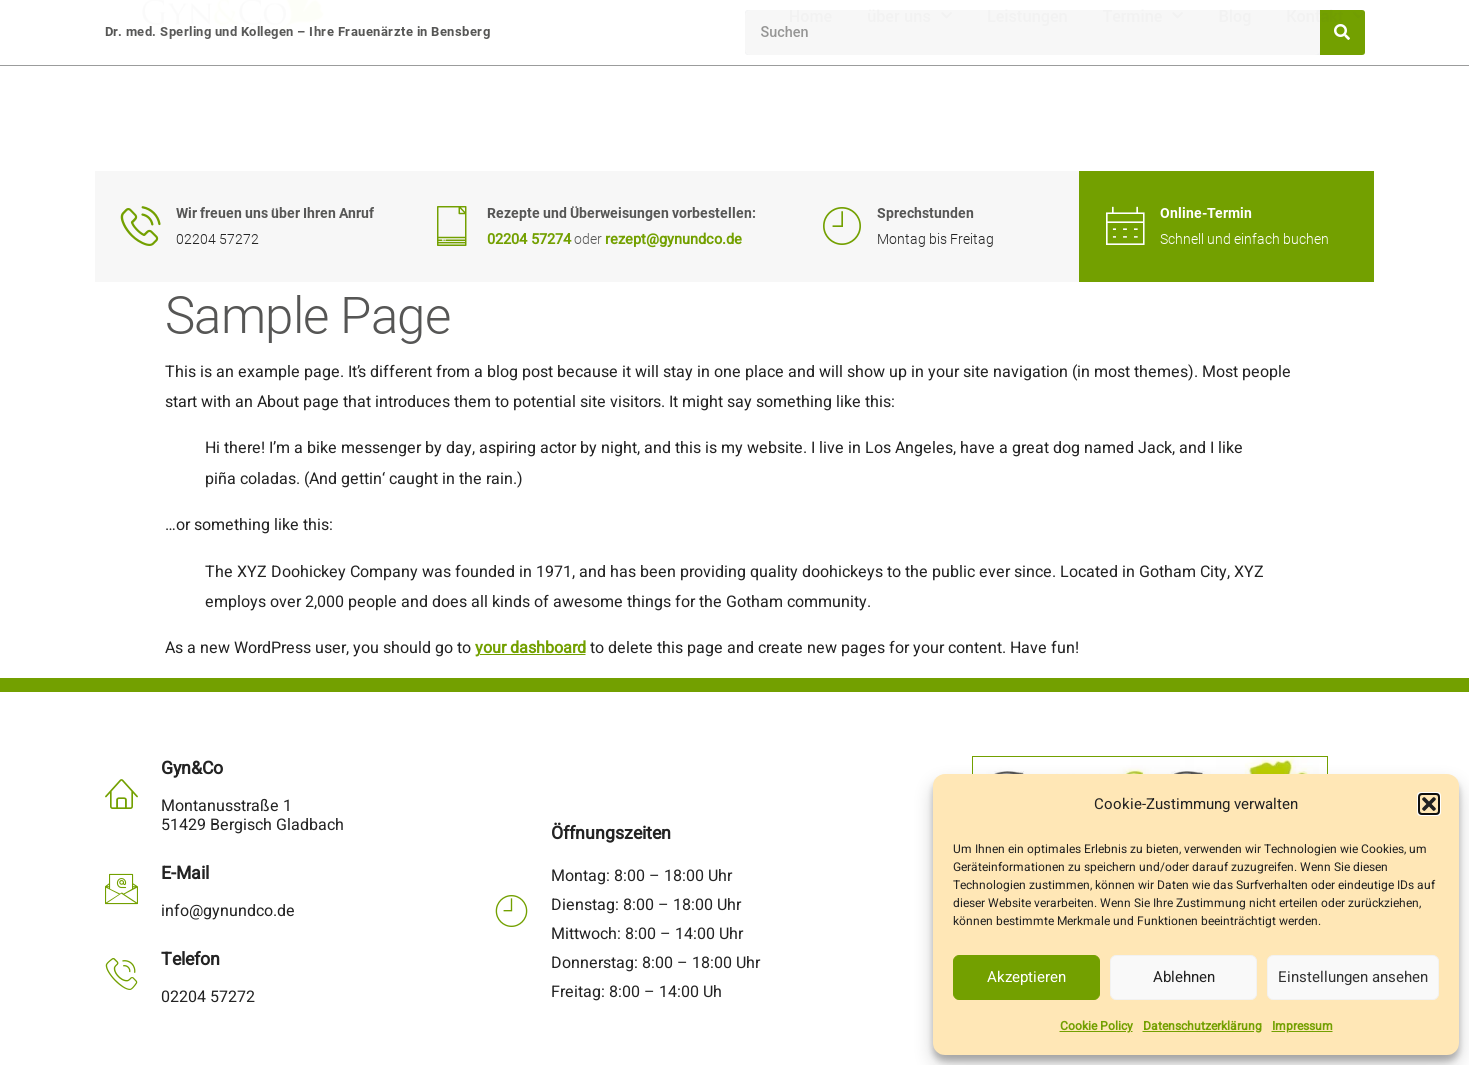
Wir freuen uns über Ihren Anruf (275, 213)
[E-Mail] (121, 888)
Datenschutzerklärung (1202, 1026)
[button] (1429, 804)
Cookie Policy (1096, 1026)
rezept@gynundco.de (673, 239)
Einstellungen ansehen (1353, 977)
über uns (909, 118)
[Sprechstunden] (842, 226)
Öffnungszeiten (611, 833)
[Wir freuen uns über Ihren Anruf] (141, 226)
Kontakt (1325, 118)
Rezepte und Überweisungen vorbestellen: (621, 213)
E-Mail (185, 873)
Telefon (190, 959)
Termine (1143, 118)
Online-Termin (1206, 213)
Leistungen (1027, 118)
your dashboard (530, 648)
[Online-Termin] (1125, 226)
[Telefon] (121, 973)
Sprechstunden (925, 213)
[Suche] (1342, 32)
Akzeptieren (1026, 977)
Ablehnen (1184, 977)
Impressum (1302, 1026)
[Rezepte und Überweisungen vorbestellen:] (452, 226)
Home (810, 118)
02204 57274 (529, 239)
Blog (1234, 118)
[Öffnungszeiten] (511, 910)
